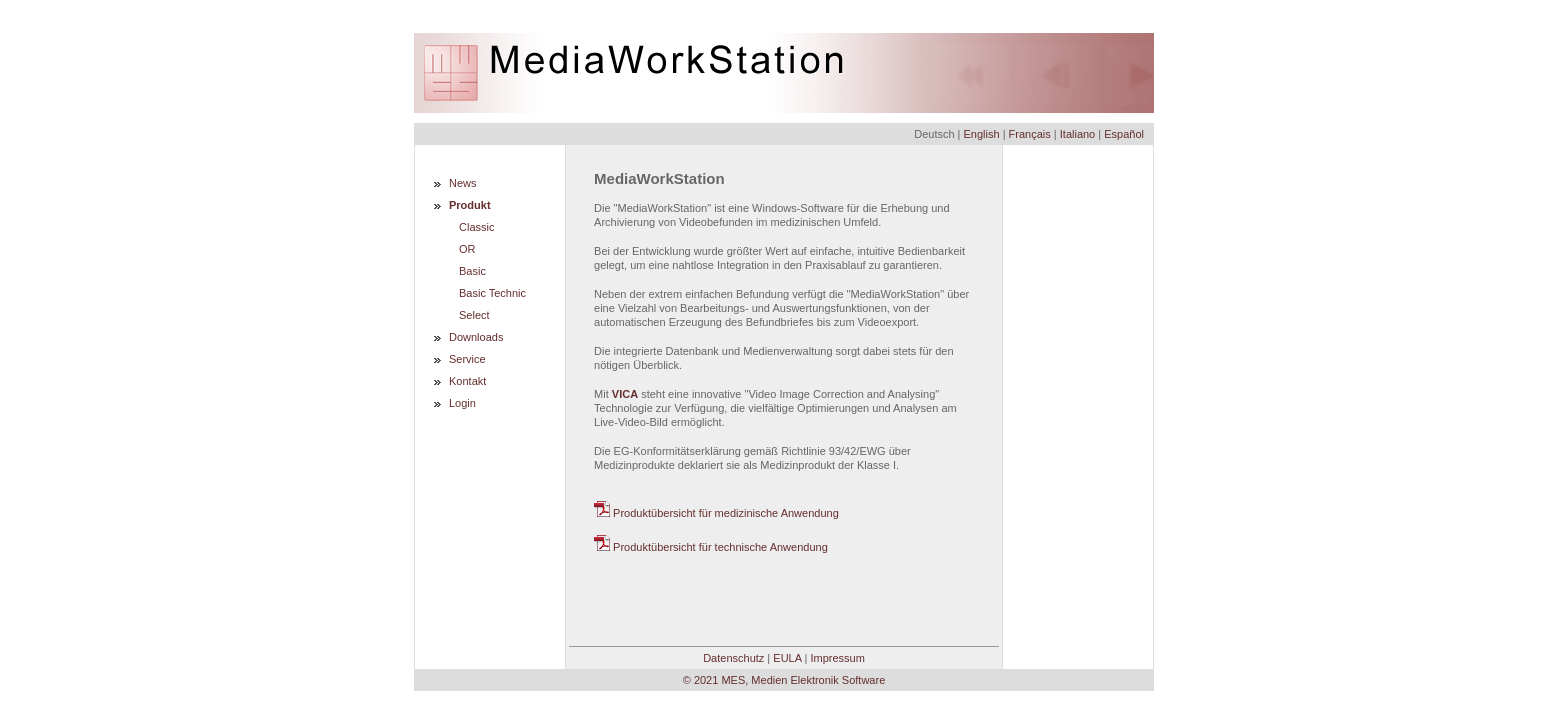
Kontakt (467, 381)
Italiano (1077, 134)
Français (1030, 134)
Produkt (470, 205)
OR (467, 249)
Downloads (476, 337)
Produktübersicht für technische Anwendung (711, 547)
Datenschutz (733, 658)
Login (462, 403)
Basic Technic (492, 293)
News (463, 183)
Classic (476, 227)
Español (1124, 134)
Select (474, 315)
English (982, 134)
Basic (472, 271)
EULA (787, 658)
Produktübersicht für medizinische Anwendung (716, 513)
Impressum (837, 658)
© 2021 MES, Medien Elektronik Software (784, 680)
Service (467, 359)
